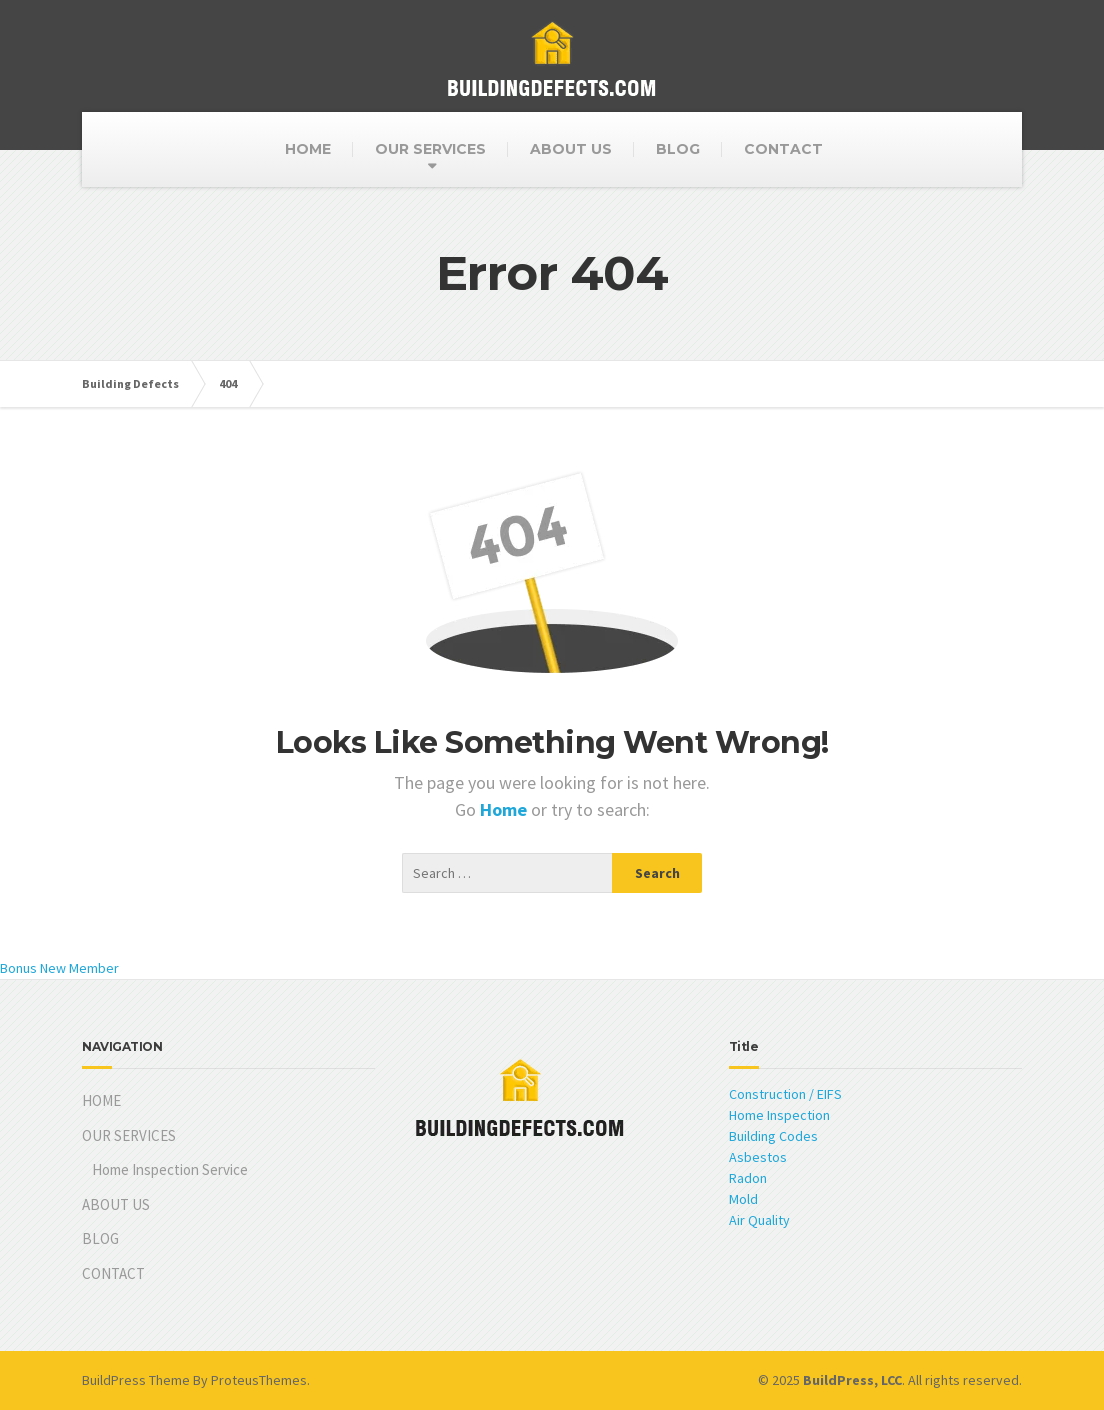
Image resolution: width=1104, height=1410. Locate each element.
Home (505, 809)
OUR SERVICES (430, 149)
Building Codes (773, 1136)
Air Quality (759, 1220)
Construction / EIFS (785, 1094)
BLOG (678, 149)
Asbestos (758, 1157)
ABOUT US (571, 149)
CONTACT (783, 149)
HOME (308, 149)
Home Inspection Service (170, 1169)
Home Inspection (779, 1115)
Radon (748, 1178)
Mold (743, 1199)
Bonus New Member (59, 968)
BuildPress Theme (136, 1380)
